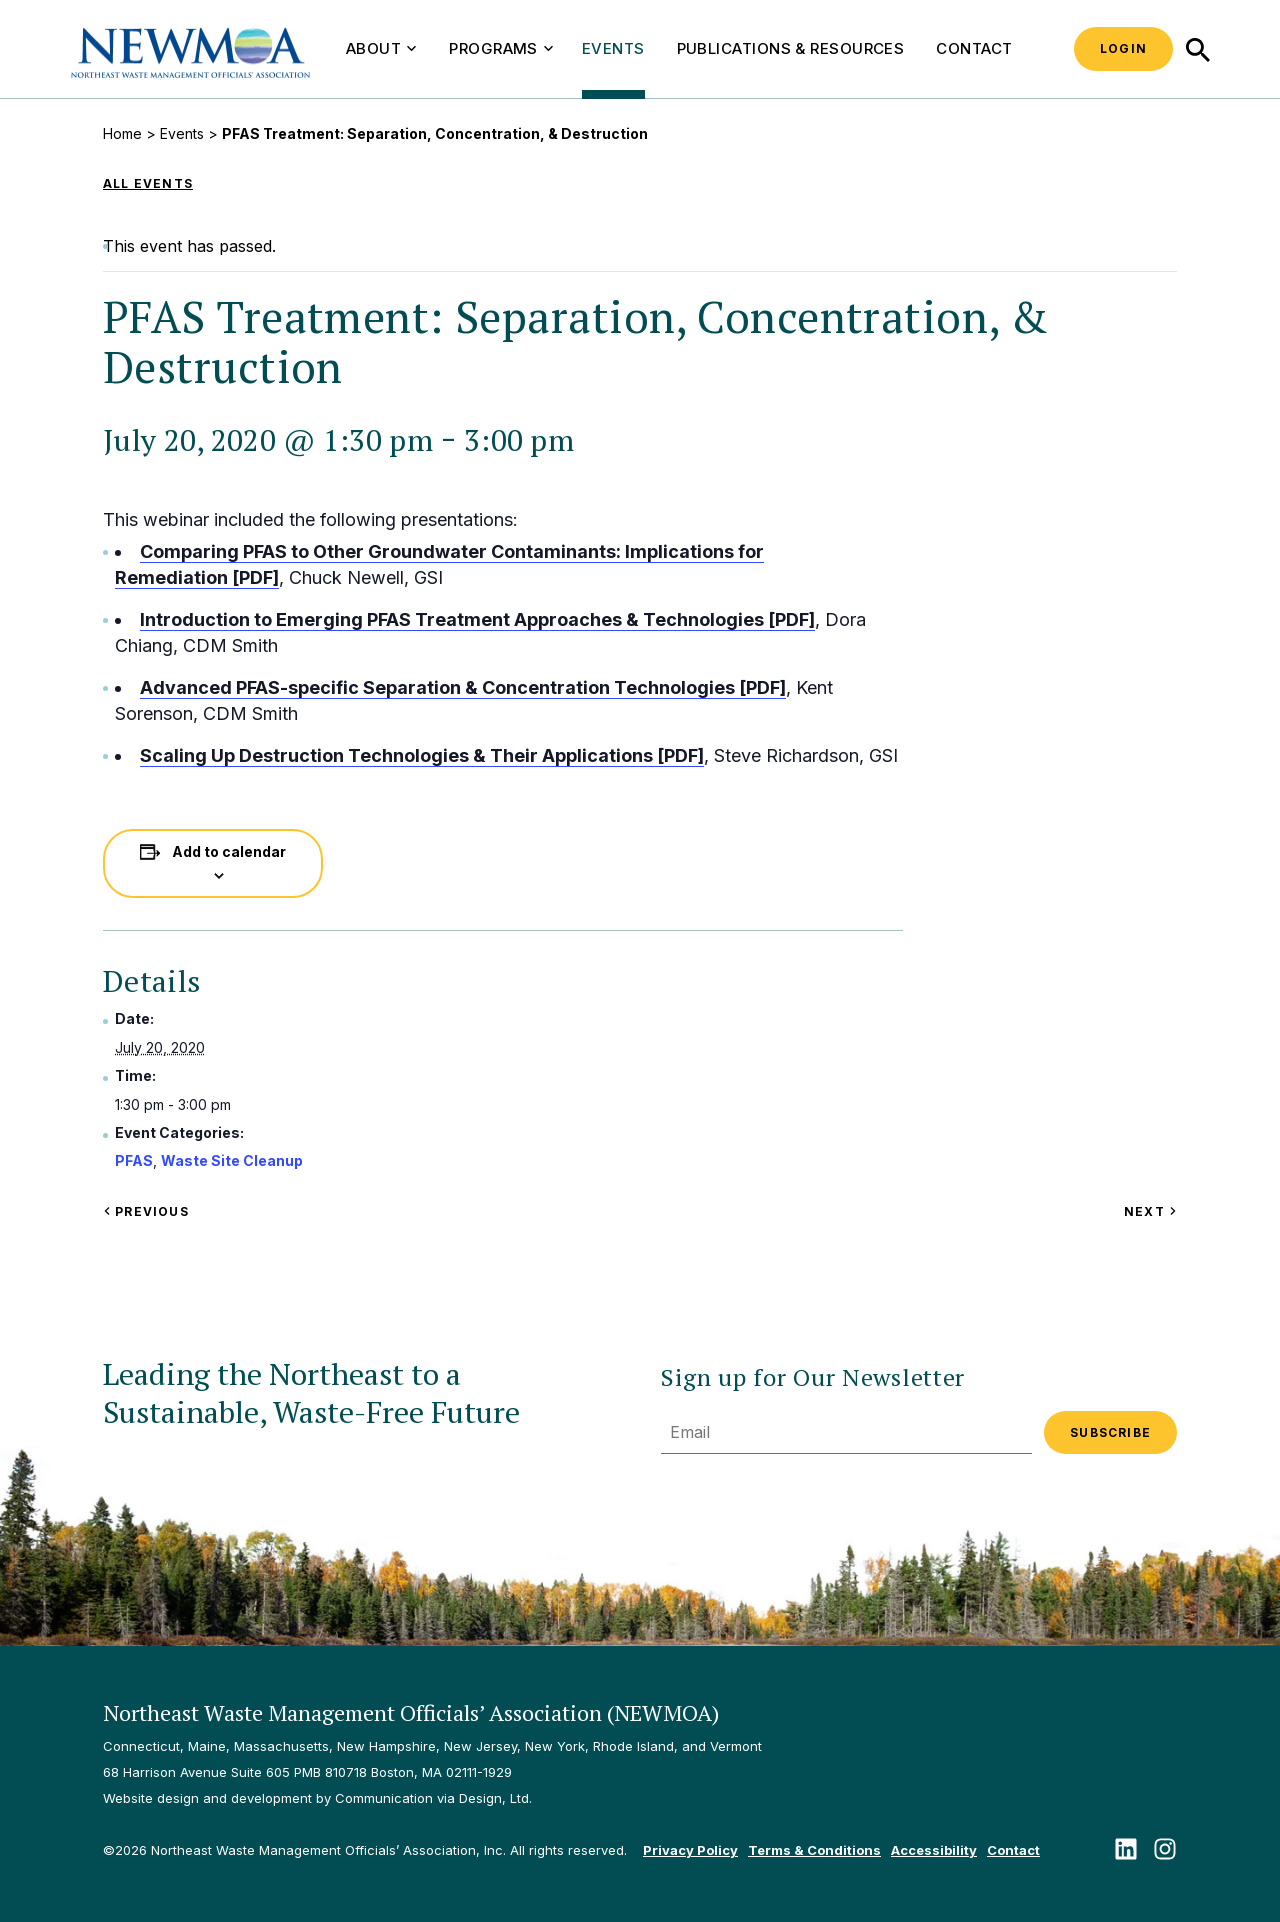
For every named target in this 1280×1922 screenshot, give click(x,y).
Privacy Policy (690, 1850)
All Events (148, 183)
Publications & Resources (791, 48)
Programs (501, 48)
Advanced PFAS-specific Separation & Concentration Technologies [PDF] (463, 687)
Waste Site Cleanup (232, 1160)
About (381, 48)
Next (1150, 1211)
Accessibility (934, 1850)
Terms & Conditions (814, 1850)
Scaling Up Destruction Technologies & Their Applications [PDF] (422, 755)
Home (122, 133)
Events (613, 48)
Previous (146, 1211)
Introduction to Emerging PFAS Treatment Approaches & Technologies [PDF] (477, 619)
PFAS (134, 1160)
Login (1123, 48)
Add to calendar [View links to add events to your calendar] (229, 851)
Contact (974, 48)
